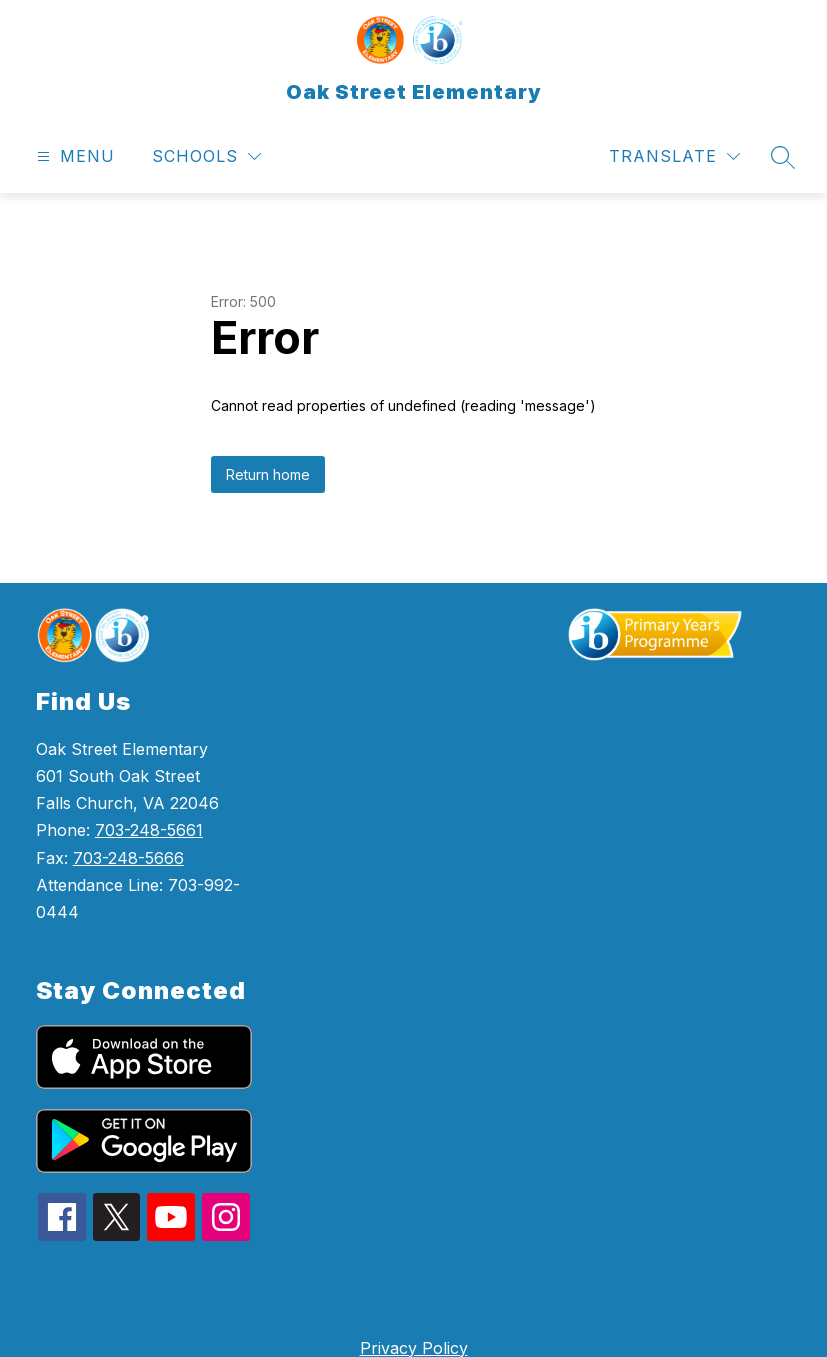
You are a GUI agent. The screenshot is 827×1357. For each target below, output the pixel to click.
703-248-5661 (149, 830)
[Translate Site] (674, 156)
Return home (268, 474)
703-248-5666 (128, 858)
